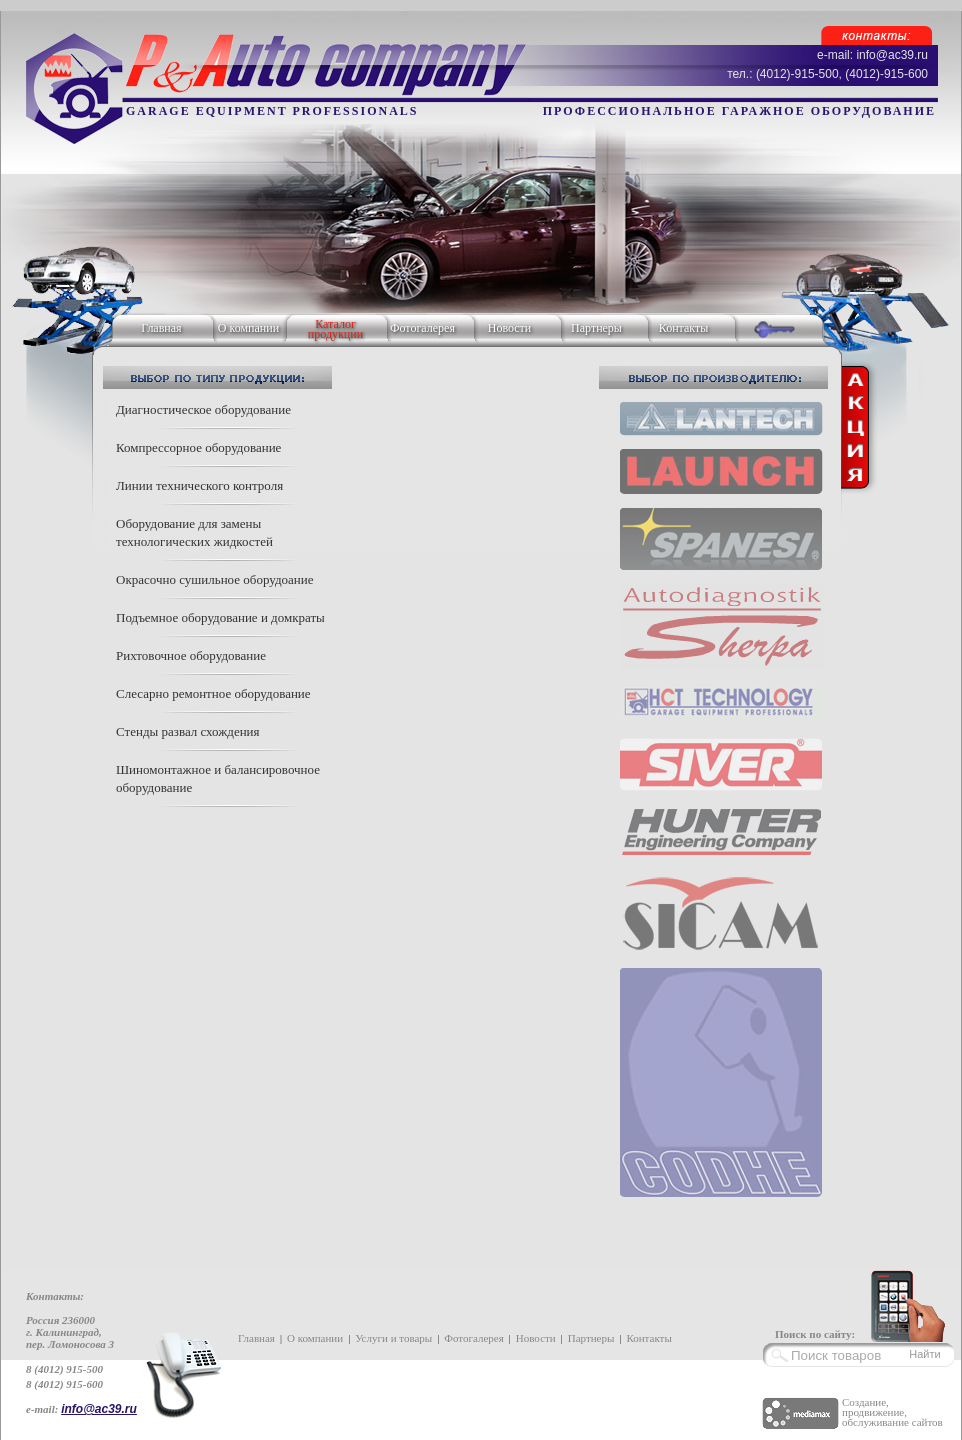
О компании (248, 328)
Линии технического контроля (199, 485)
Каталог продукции (335, 329)
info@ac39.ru (99, 1409)
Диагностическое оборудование (203, 409)
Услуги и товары (393, 1338)
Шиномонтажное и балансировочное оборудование (218, 778)
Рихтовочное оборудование (191, 655)
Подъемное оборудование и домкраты (220, 617)
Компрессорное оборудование (198, 447)
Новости (510, 328)
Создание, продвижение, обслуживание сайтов (892, 1412)
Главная (161, 328)
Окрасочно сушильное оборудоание (214, 579)
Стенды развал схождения (188, 731)
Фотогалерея (422, 328)
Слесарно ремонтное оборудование (213, 693)
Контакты (684, 328)
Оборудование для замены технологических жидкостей (194, 532)
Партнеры (596, 328)
